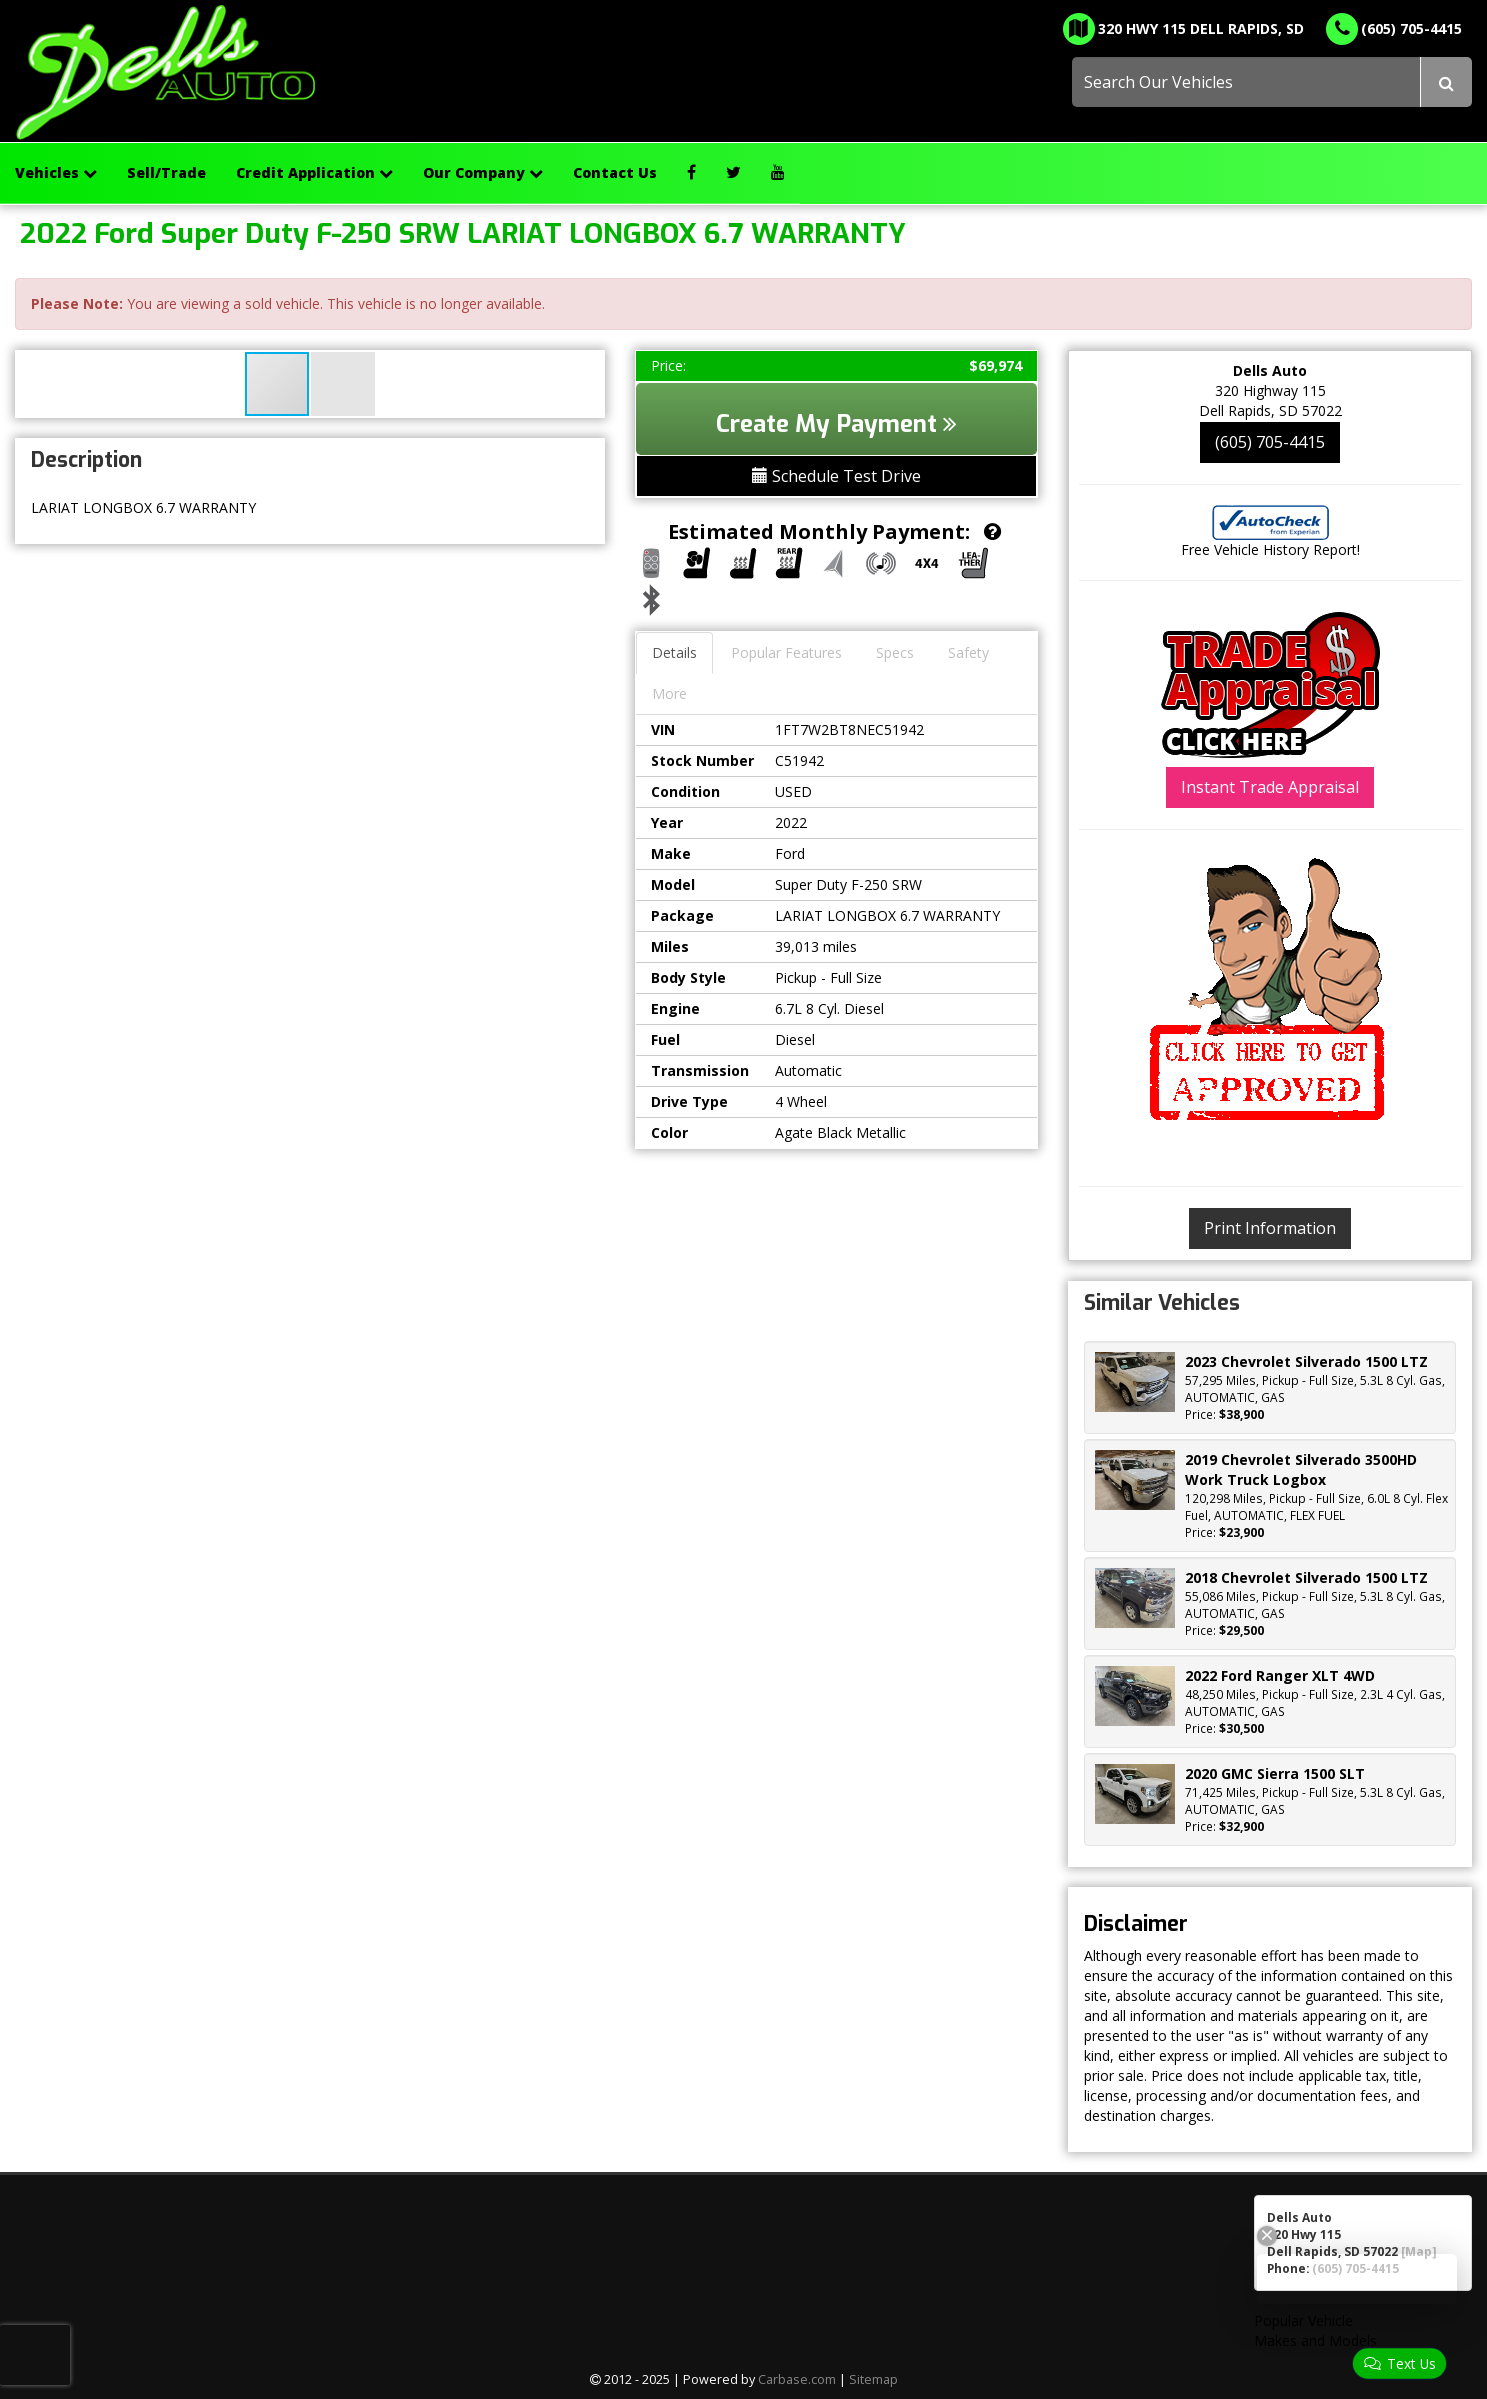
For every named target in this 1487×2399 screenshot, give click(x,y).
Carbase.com (797, 2379)
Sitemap (873, 2379)
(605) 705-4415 (1270, 442)
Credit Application (314, 172)
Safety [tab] (968, 652)
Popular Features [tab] (786, 652)
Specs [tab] (895, 652)
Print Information (1270, 1228)
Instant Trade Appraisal (1270, 787)
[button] (343, 384)
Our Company (483, 172)
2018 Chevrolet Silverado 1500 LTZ (1306, 1577)
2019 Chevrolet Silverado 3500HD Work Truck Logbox (1301, 1469)
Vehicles (56, 172)
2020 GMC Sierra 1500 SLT (1275, 1773)
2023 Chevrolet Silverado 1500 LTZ (1306, 1361)
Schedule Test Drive (836, 476)
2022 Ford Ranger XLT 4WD (1280, 1675)
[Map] (1419, 2251)
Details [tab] (674, 652)
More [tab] (669, 693)
